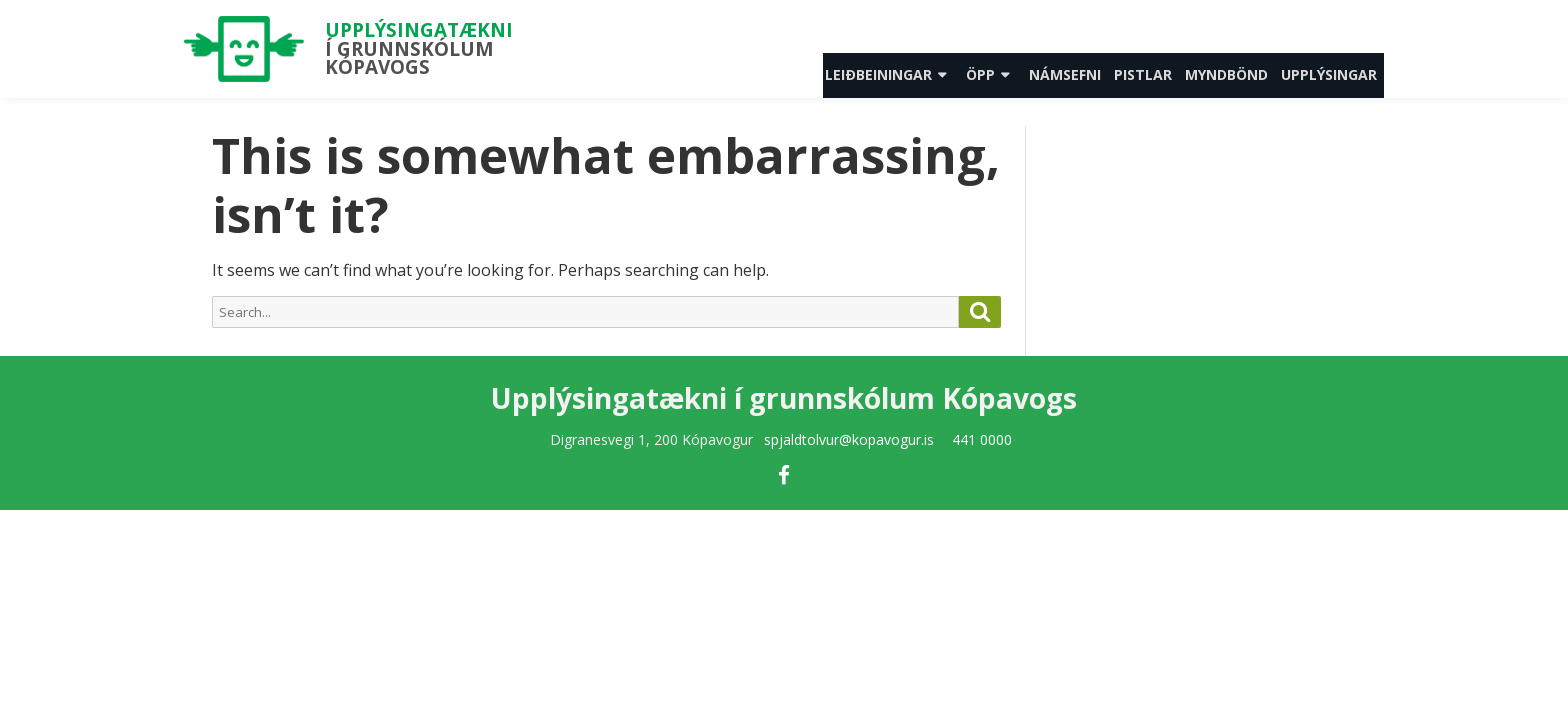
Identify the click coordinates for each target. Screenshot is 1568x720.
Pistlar (1143, 74)
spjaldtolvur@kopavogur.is (849, 439)
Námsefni (1065, 74)
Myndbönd (1226, 74)
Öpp (980, 74)
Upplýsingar (1329, 74)
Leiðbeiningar (878, 74)
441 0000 (982, 439)
